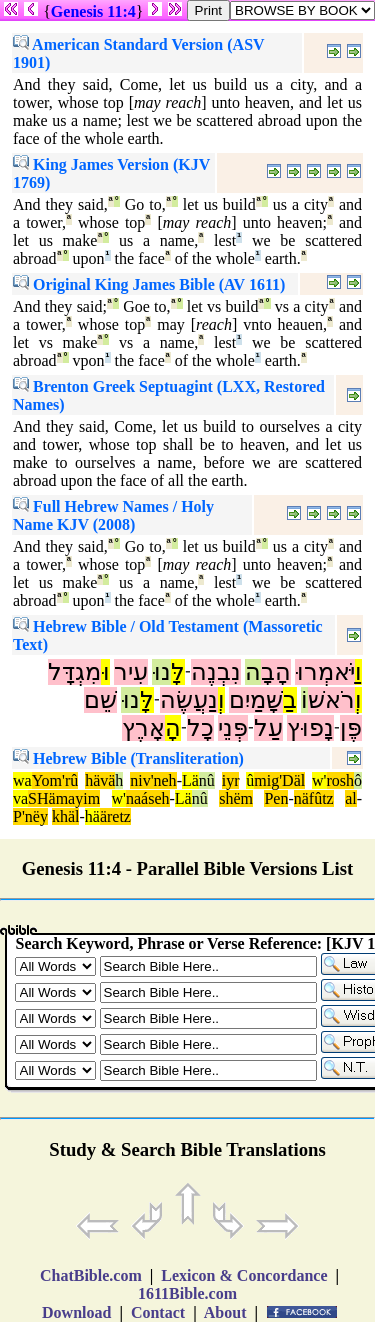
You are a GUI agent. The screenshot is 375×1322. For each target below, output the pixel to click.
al (351, 798)
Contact (158, 1312)
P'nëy (30, 816)
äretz (115, 816)
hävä (100, 780)
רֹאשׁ (331, 700)
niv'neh (153, 780)
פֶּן (351, 728)
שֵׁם (100, 700)
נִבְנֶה (216, 672)
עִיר (131, 672)
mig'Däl (279, 780)
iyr (231, 780)
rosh (341, 780)
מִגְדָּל (74, 672)
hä (92, 816)
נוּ (161, 672)
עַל (268, 728)
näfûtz (314, 798)
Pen (276, 798)
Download (76, 1312)
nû (207, 780)
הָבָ (276, 672)
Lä (190, 780)
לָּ (178, 672)
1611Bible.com (187, 1293)
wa (22, 780)
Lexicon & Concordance (244, 1275)
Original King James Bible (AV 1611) (149, 284)
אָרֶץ (143, 728)
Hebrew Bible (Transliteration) (128, 758)
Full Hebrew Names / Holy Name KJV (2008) (113, 515)
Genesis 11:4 (93, 11)
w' (319, 780)
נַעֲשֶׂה (189, 700)
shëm (236, 798)
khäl (66, 816)
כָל (200, 728)
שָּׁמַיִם (256, 700)
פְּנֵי (233, 728)
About (226, 1312)
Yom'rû (55, 780)
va (20, 798)
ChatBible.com (91, 1275)
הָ (173, 728)
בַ (290, 700)
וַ (358, 672)
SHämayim (64, 798)
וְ (358, 700)
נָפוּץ (310, 728)
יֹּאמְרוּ (325, 672)
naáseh (148, 798)
